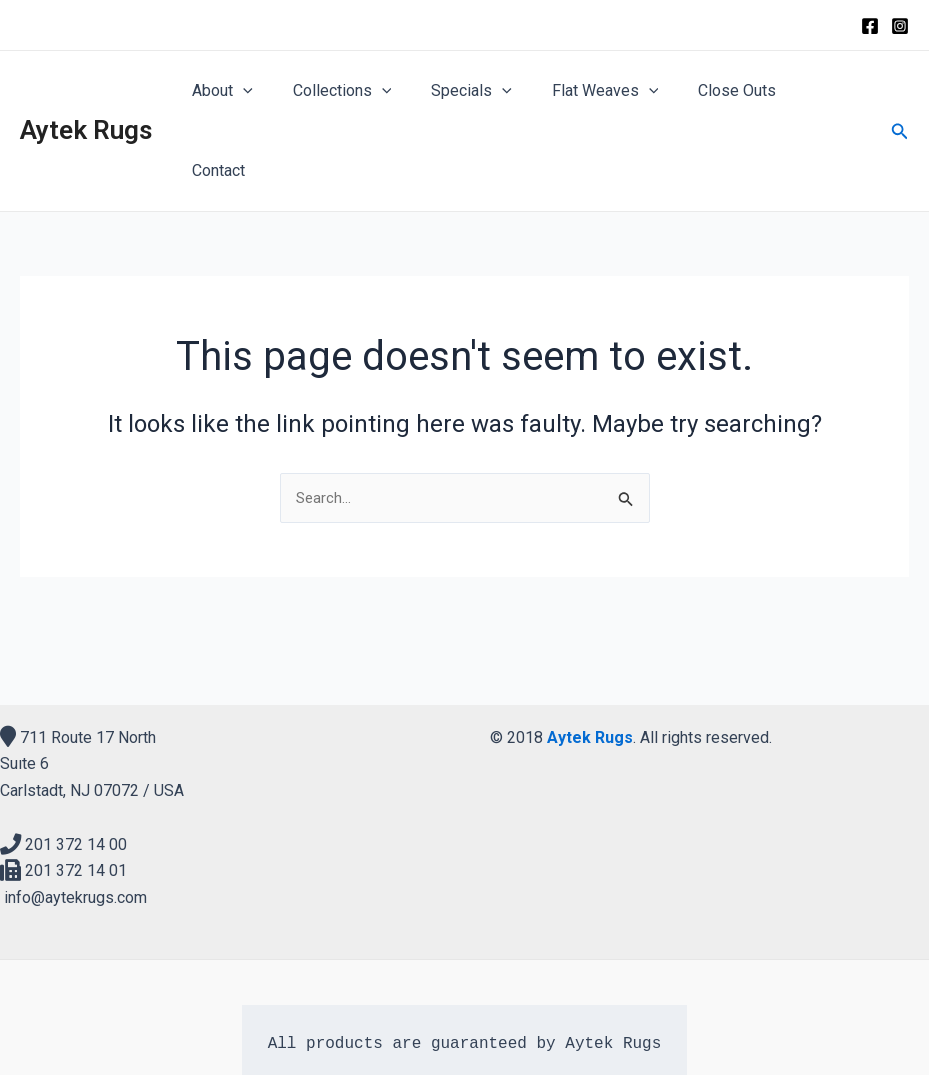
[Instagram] (900, 26)
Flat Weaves (606, 91)
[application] (268, 91)
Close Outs (731, 90)
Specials (481, 91)
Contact (828, 90)
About (247, 91)
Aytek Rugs (86, 90)
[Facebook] (870, 26)
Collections (359, 91)
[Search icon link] (900, 91)
